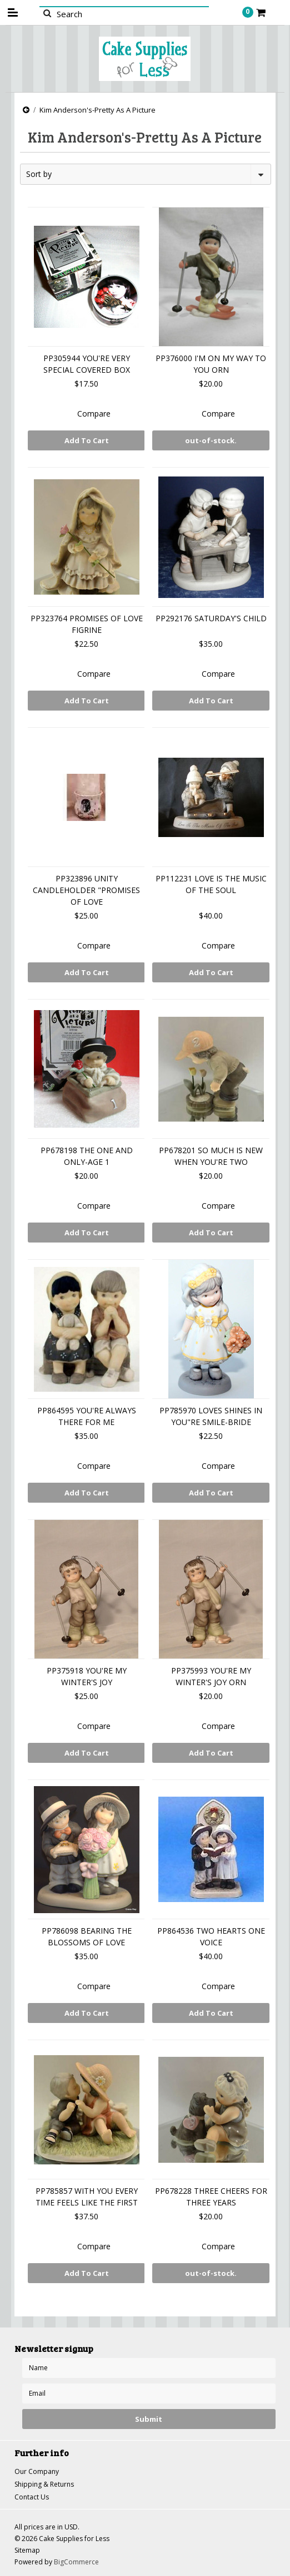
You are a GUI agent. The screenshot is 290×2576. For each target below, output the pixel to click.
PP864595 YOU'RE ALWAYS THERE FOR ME (86, 1416)
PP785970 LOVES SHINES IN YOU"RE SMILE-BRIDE (210, 1416)
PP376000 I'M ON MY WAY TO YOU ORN (211, 364)
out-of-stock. (211, 440)
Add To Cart (86, 440)
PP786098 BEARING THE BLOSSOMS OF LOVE (87, 1936)
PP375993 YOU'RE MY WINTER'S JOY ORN (211, 1676)
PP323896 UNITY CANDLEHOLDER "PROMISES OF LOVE (86, 890)
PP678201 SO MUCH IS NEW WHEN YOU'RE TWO (211, 1156)
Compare (94, 413)
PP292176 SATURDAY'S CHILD (211, 618)
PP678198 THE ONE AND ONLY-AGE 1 (87, 1156)
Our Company (36, 2471)
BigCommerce (76, 2562)
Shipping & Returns (44, 2484)
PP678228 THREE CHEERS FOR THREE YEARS (211, 2196)
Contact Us (31, 2497)
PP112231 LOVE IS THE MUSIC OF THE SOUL (211, 884)
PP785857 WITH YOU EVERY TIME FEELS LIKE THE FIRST (87, 2196)
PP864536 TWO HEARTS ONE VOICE (211, 1936)
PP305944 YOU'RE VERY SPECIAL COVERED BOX (86, 364)
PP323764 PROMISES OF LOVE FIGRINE (87, 624)
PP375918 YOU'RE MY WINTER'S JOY (87, 1676)
